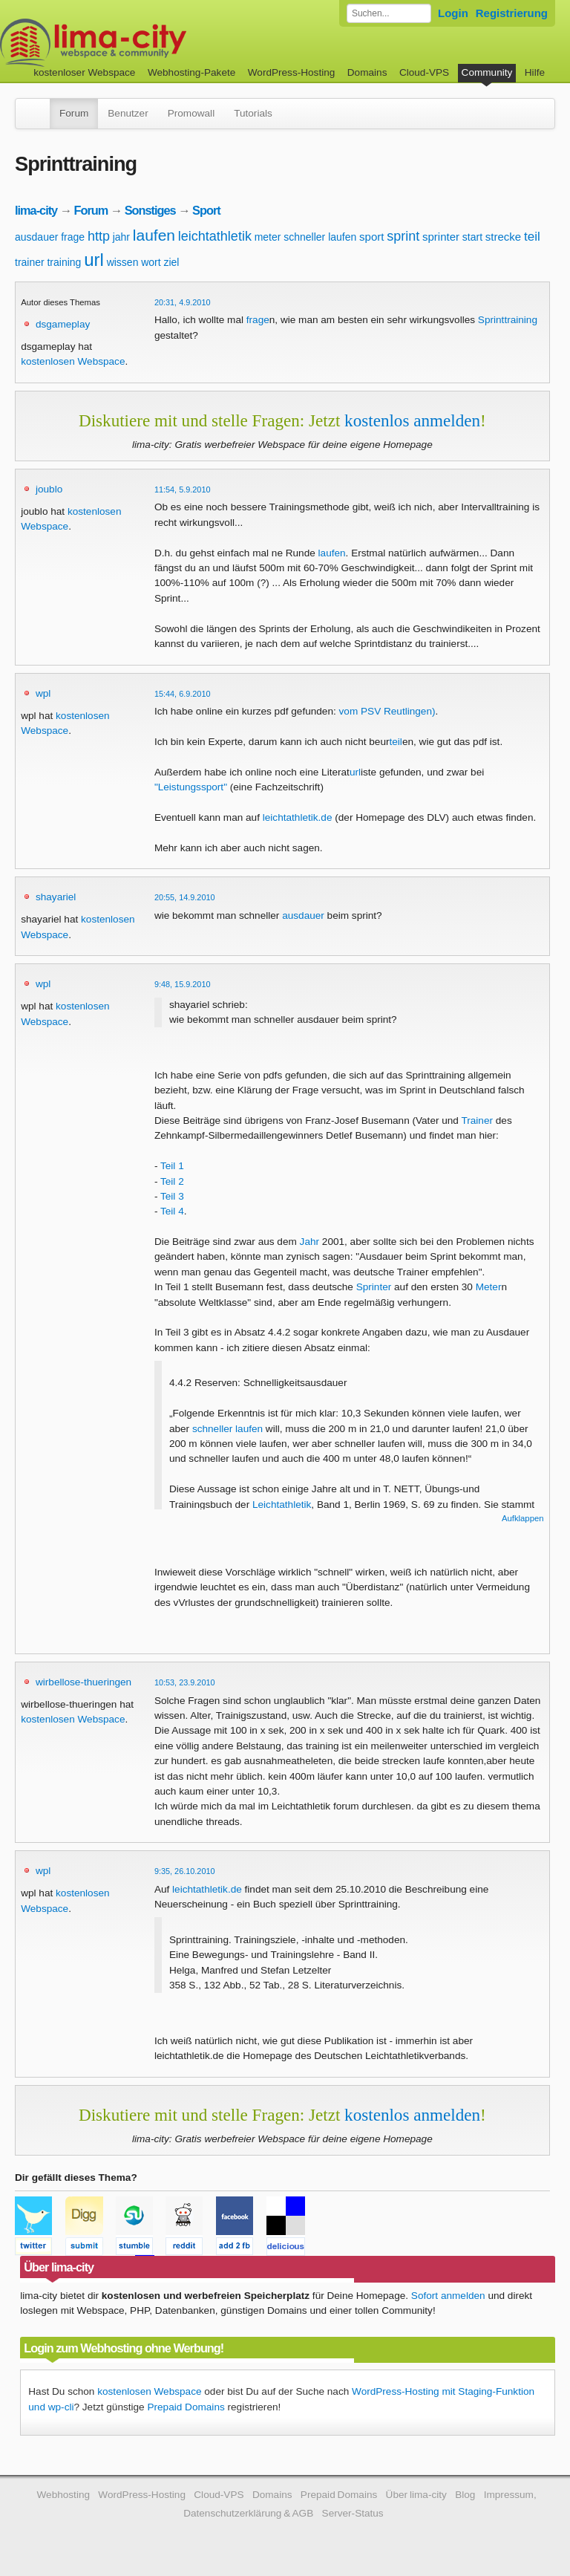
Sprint (491, 319)
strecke (503, 236)
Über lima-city (416, 2494)
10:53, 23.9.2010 (184, 1682)
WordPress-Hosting (291, 72)
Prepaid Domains (185, 2407)
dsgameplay (63, 324)
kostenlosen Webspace (73, 361)
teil (532, 237)
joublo (49, 489)
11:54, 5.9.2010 (182, 489)
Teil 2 (172, 1181)
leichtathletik (215, 236)
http (99, 236)
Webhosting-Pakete (191, 72)
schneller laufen (320, 237)
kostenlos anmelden (412, 420)
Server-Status (353, 2513)
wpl (43, 693)
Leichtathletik (281, 1504)
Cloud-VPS (424, 72)
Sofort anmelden (448, 2295)
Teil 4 (172, 1211)
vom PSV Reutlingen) (387, 711)
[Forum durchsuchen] (389, 13)
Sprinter (374, 1286)
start (472, 237)
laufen (154, 235)
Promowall (191, 113)
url (94, 260)
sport (371, 236)
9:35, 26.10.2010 (184, 1871)
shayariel (56, 896)
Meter (489, 1286)
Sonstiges (150, 210)
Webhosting (63, 2494)
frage (73, 237)
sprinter (440, 236)
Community (487, 72)
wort (150, 262)
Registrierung (512, 13)
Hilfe (535, 72)
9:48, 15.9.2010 (182, 984)
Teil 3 (172, 1196)
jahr (121, 237)
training (64, 262)
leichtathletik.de (297, 817)
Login (453, 13)
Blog (465, 2494)
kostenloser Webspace (84, 72)
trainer (30, 262)
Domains (367, 72)
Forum (73, 113)
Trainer (477, 1120)
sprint (403, 236)
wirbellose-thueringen (83, 1682)
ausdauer (36, 237)
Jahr (309, 1241)
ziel (171, 262)
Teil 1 (172, 1165)
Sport (206, 210)
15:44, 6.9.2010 (182, 693)
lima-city (36, 210)
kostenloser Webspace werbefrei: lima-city (148, 43)
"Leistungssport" (190, 787)
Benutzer (128, 113)
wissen (123, 262)
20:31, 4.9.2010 (182, 302)
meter (268, 237)
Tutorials (253, 113)
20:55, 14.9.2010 (184, 897)
